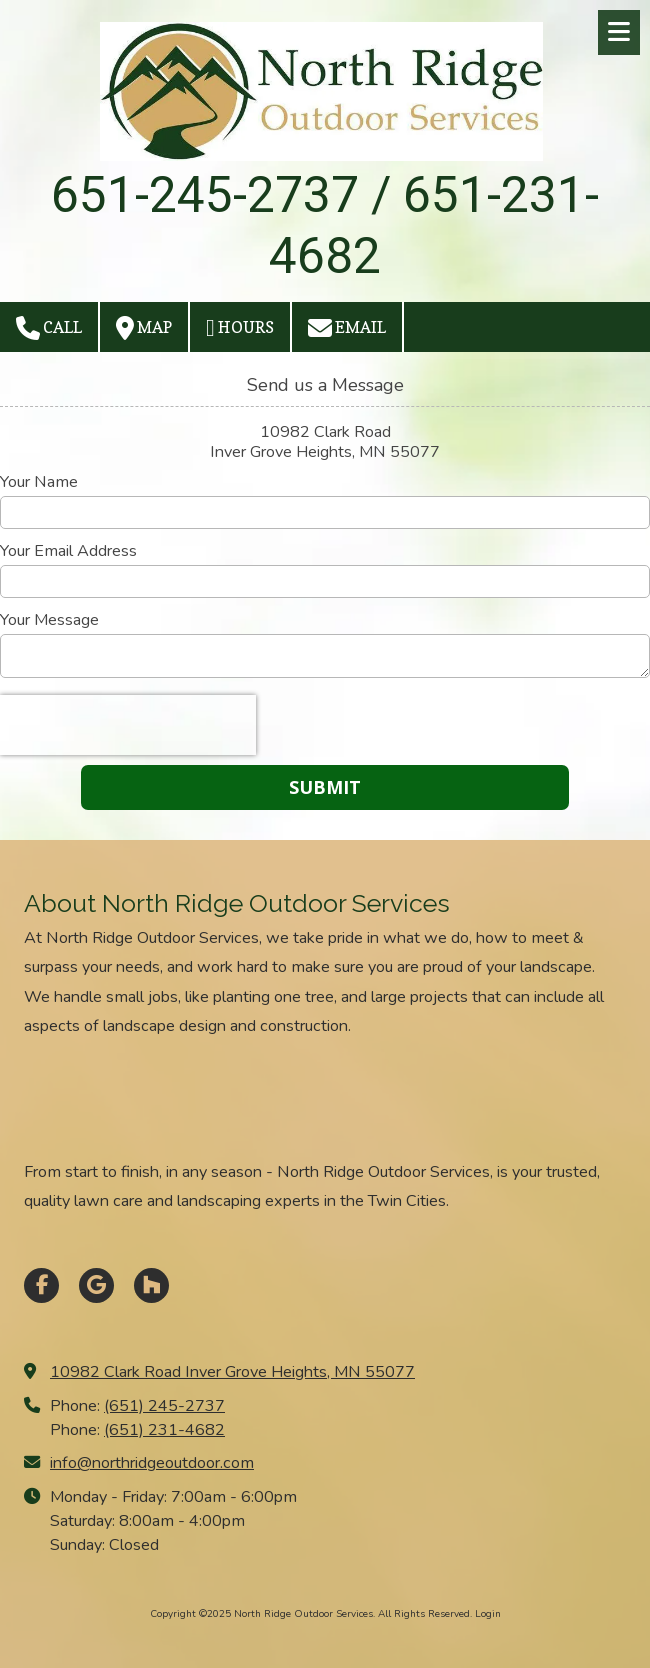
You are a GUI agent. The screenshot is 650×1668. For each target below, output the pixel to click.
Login (488, 1614)
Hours (240, 328)
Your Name (39, 482)
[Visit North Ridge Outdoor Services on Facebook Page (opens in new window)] (41, 1285)
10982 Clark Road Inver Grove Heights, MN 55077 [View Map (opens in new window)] (232, 1372)
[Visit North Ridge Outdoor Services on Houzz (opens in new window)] (151, 1285)
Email (347, 328)
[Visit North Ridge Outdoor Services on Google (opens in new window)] (96, 1285)
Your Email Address (68, 551)
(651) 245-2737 (164, 1406)
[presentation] (128, 725)
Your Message (49, 620)
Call (49, 328)
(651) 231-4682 (164, 1430)
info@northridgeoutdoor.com (152, 1463)
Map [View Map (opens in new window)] (144, 328)
